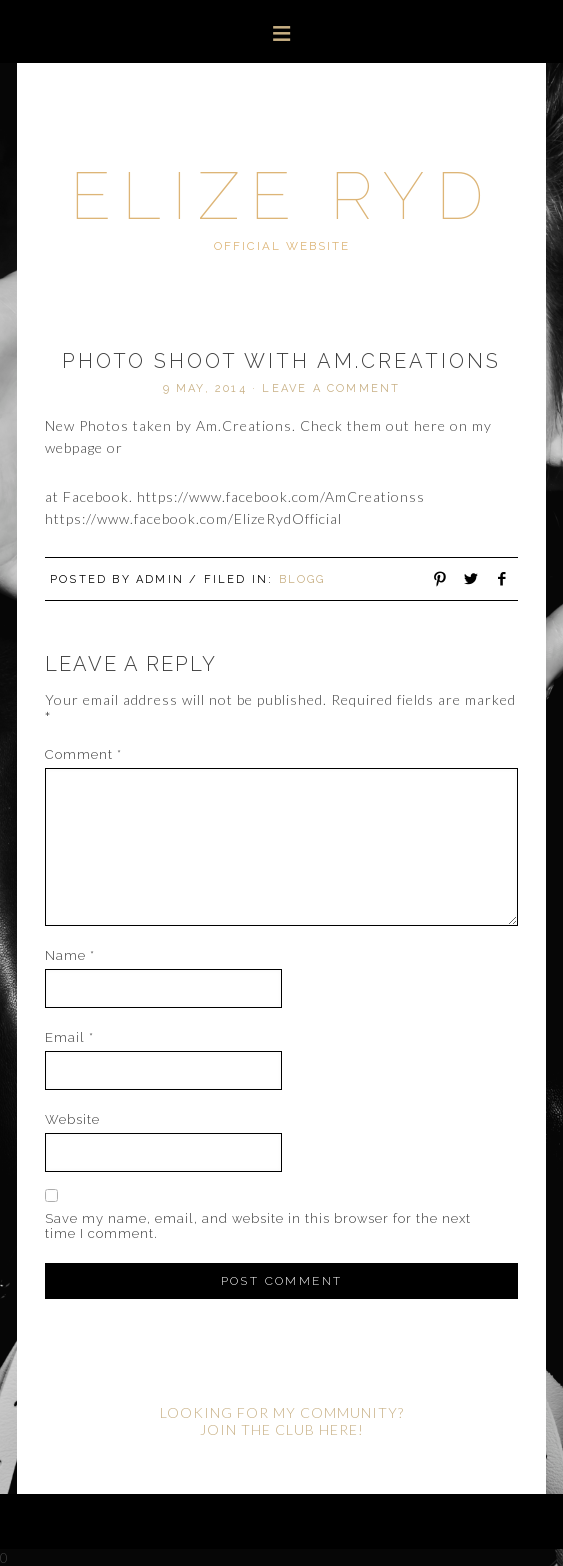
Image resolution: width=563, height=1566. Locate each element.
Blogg (302, 579)
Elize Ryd (282, 195)
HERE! (341, 1429)
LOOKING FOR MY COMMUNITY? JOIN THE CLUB (282, 1421)
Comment (83, 754)
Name (70, 955)
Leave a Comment (331, 388)
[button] (281, 31)
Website (72, 1119)
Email (69, 1037)
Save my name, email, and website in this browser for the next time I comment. (258, 1226)
